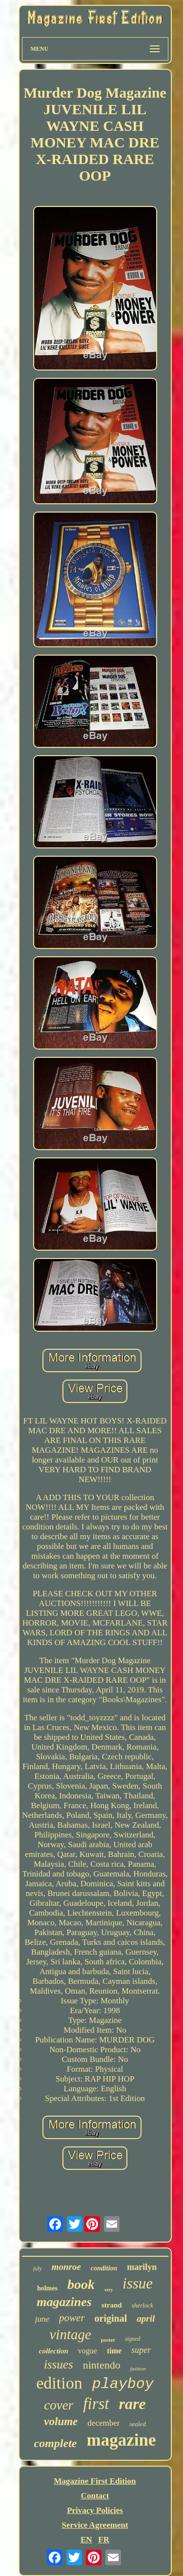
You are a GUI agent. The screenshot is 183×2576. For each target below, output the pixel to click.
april (146, 2318)
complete (55, 2443)
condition (104, 2268)
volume (61, 2421)
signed (132, 2338)
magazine (121, 2440)
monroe (66, 2267)
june (42, 2319)
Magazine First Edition (95, 2481)
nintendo (102, 2365)
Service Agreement (94, 2525)
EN (86, 2539)
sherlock (142, 2305)
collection (53, 2351)
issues (58, 2364)
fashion (138, 2368)
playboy (123, 2384)
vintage (70, 2334)
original (111, 2318)
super (141, 2350)
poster (108, 2340)
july (37, 2268)
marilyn (142, 2267)
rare (132, 2403)
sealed (137, 2424)
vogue (87, 2351)
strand (112, 2305)
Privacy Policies (95, 2510)
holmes (47, 2288)
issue (137, 2283)
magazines (64, 2302)
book (81, 2284)
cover (58, 2405)
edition (59, 2383)
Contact (95, 2495)
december (103, 2423)
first (96, 2403)
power (72, 2318)
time (114, 2351)
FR (103, 2539)
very (108, 2289)
